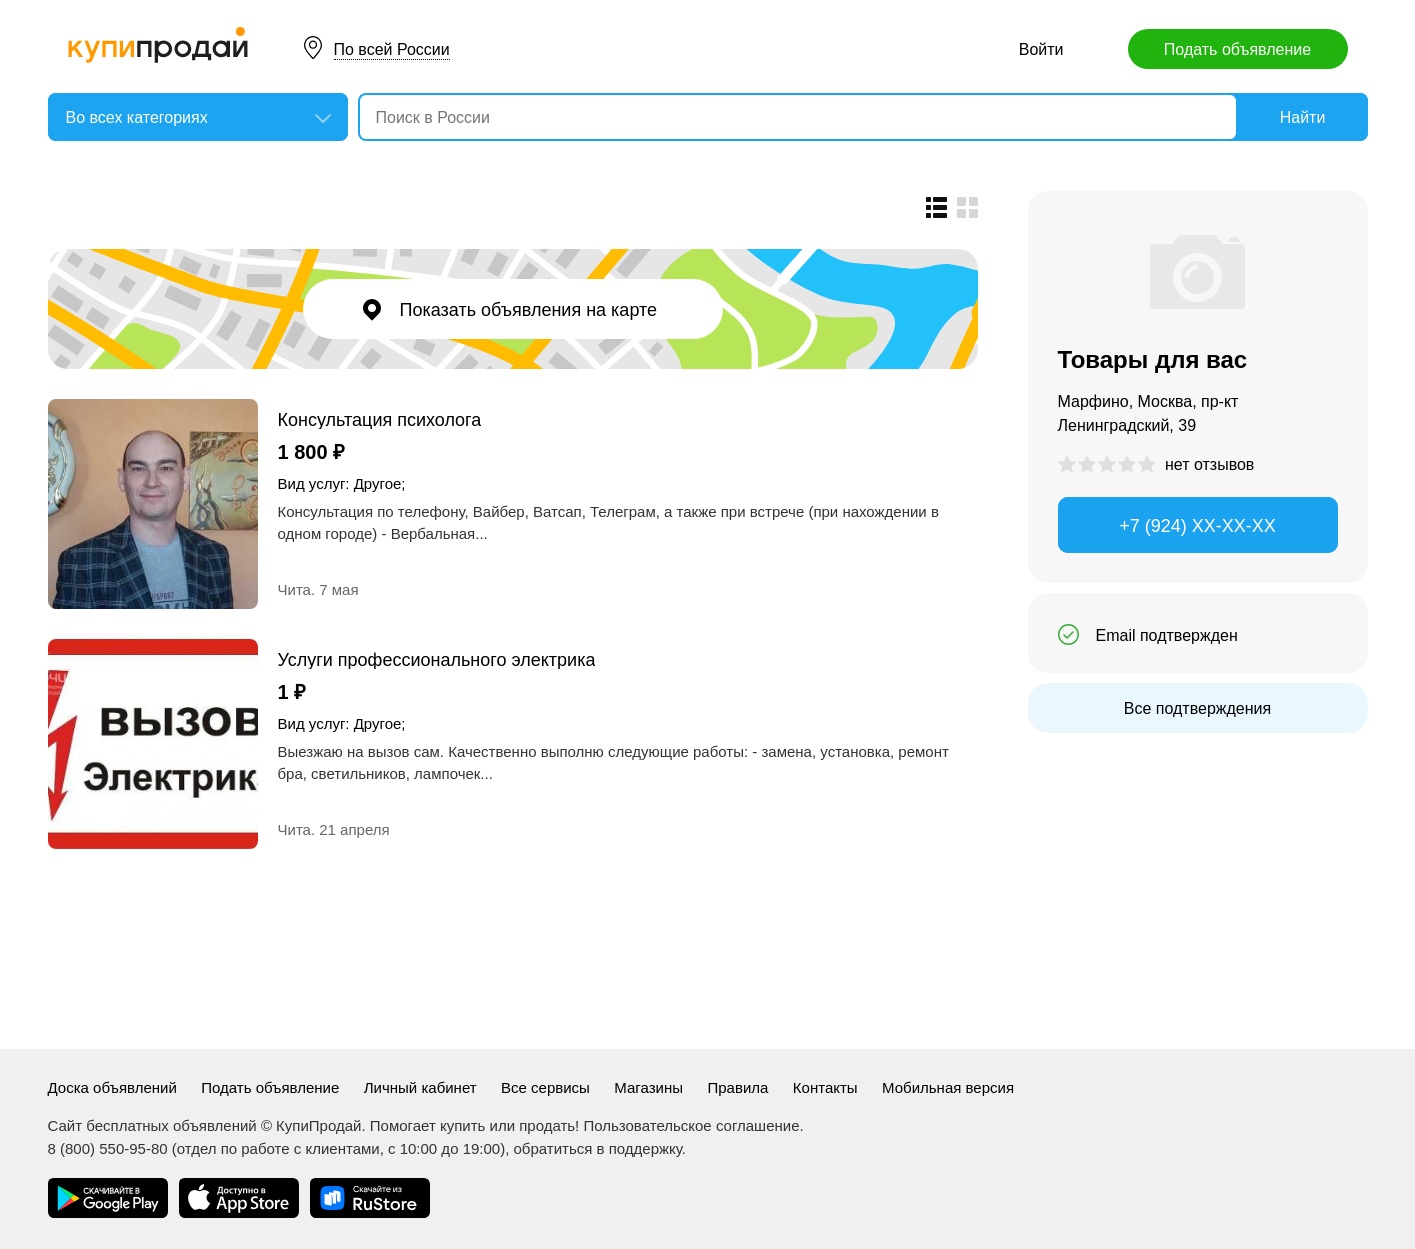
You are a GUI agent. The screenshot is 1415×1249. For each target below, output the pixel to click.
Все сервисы (545, 1087)
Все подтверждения (1197, 708)
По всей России (392, 49)
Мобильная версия (948, 1087)
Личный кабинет (420, 1087)
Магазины (648, 1087)
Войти (1041, 49)
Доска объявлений (112, 1087)
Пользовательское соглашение (691, 1125)
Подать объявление (1237, 49)
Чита (294, 589)
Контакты (825, 1087)
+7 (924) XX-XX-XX (1197, 526)
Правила (737, 1087)
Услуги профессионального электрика (437, 659)
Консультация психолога (380, 419)
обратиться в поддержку (598, 1148)
